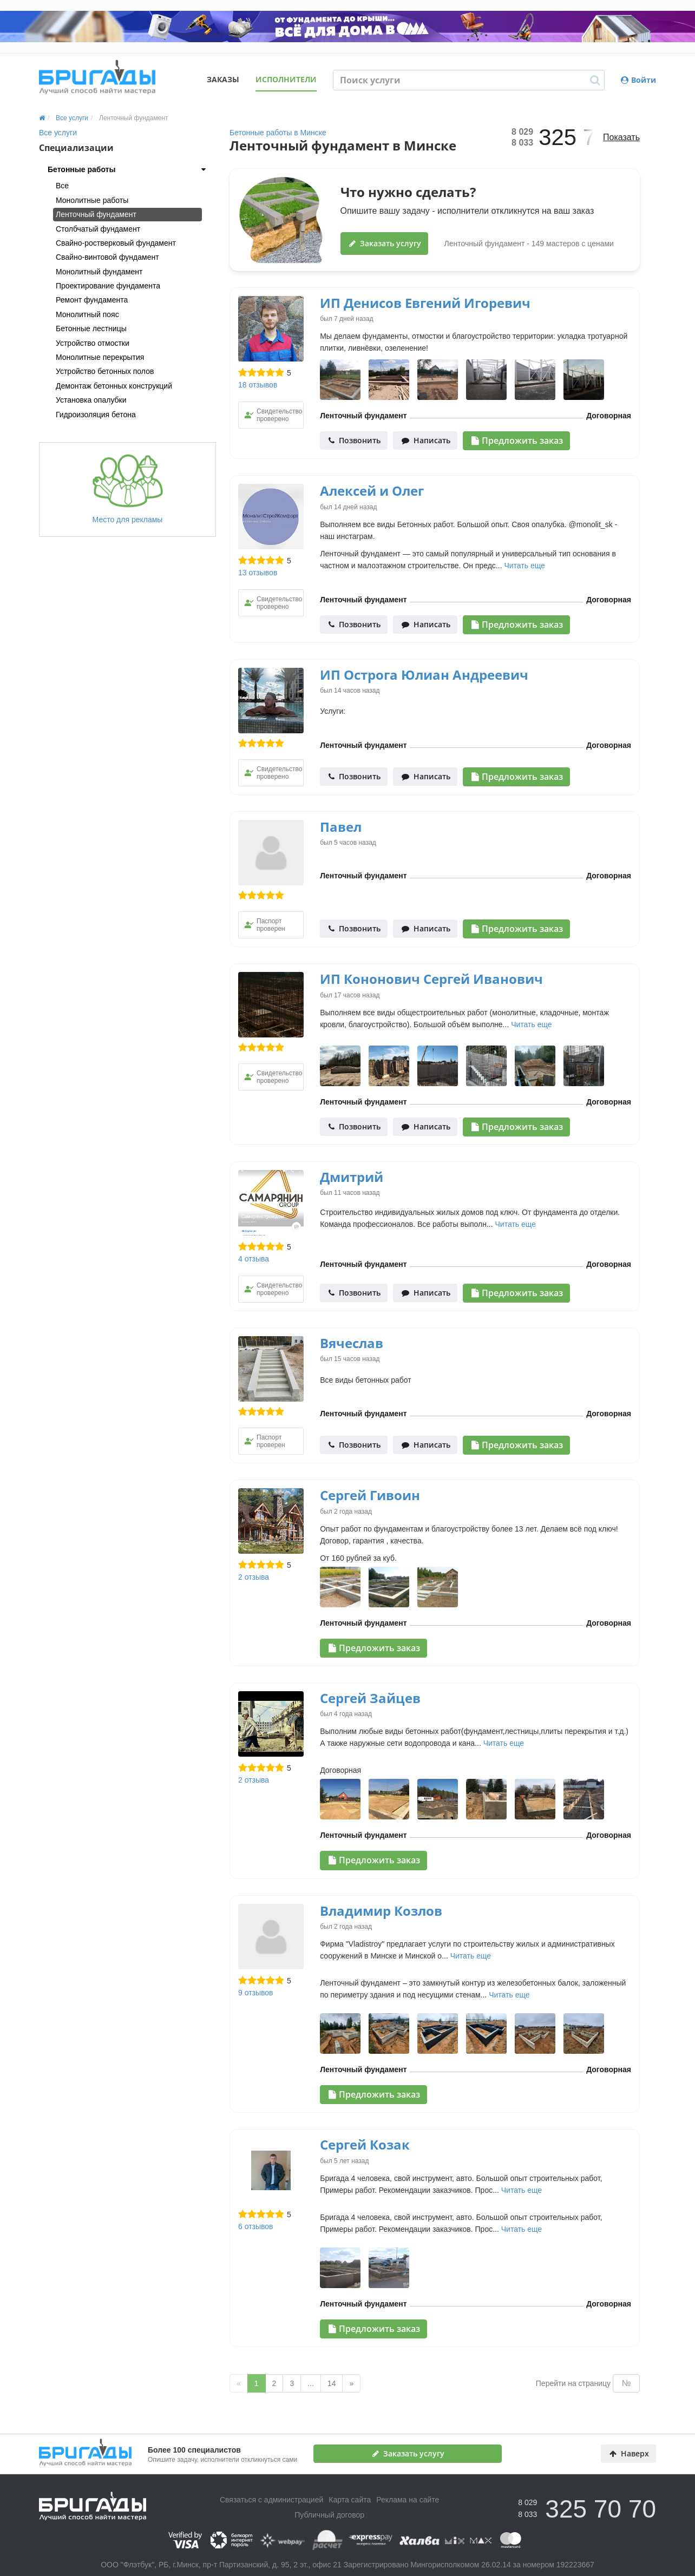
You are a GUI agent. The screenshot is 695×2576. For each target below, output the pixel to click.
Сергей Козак (365, 2144)
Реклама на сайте (407, 2499)
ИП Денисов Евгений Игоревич (425, 303)
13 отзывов (257, 572)
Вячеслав (351, 1343)
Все (62, 185)
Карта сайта (350, 2499)
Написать (426, 440)
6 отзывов (255, 2226)
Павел (341, 827)
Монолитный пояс (87, 314)
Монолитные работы (92, 200)
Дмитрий (351, 1177)
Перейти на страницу (573, 2383)
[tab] (127, 169)
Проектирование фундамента (108, 285)
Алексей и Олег (372, 491)
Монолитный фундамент (99, 271)
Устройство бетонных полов (105, 371)
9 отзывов (255, 1992)
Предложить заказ (517, 440)
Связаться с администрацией (271, 2499)
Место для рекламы (128, 489)
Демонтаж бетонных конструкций (114, 386)
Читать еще (524, 565)
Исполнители (286, 79)
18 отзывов (257, 384)
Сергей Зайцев (370, 1698)
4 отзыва (253, 1258)
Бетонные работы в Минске (278, 132)
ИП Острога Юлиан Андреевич (424, 675)
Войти (638, 80)
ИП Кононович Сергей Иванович (431, 979)
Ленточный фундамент (96, 214)
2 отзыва (253, 1577)
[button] (127, 169)
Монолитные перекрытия (100, 357)
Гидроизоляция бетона (96, 414)
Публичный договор (329, 2515)
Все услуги (58, 132)
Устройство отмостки (92, 343)
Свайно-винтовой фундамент (107, 257)
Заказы (223, 79)
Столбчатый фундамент (98, 229)
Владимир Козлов (381, 1911)
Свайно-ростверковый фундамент (116, 243)
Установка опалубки (91, 400)
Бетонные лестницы (91, 328)
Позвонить (355, 440)
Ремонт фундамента (92, 299)
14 (331, 2383)
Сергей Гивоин (370, 1495)
